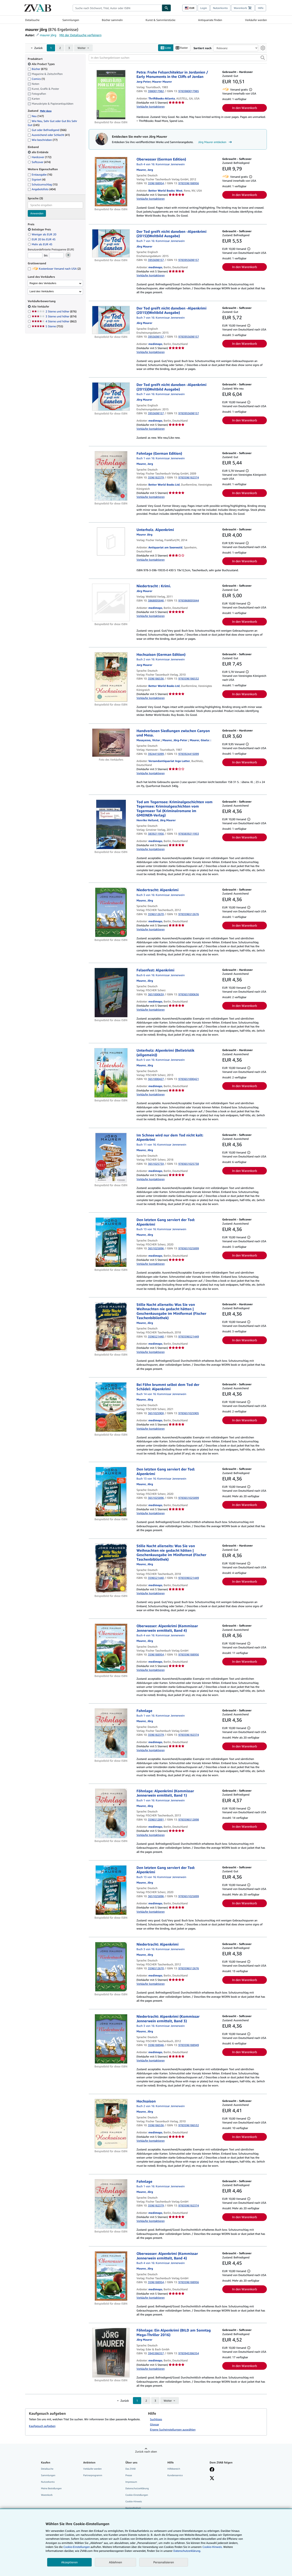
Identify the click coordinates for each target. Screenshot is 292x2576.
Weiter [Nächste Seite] (81, 48)
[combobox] (117, 8)
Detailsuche (32, 20)
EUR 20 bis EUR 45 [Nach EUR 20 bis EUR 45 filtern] (42, 239)
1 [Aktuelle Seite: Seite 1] (51, 48)
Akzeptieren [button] (69, 2562)
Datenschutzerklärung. (187, 2550)
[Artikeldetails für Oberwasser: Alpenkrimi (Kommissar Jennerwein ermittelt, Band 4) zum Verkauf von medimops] (111, 1648)
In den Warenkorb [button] (244, 108)
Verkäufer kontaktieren (150, 106)
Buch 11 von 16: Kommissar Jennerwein (161, 1144)
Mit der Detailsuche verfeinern (80, 35)
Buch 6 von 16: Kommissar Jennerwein (160, 975)
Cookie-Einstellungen (76, 2546)
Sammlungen (70, 20)
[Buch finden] (166, 8)
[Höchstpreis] (56, 255)
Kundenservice (175, 2475)
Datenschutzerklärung (137, 2488)
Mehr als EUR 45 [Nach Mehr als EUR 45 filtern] (40, 244)
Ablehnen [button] (115, 2562)
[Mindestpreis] (35, 255)
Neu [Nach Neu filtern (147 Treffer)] (36, 116)
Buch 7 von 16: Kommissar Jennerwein (160, 241)
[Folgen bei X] (212, 2478)
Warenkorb (46, 2494)
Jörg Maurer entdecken (215, 142)
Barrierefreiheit (133, 2507)
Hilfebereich (173, 2468)
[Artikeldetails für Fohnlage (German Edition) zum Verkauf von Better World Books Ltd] (111, 476)
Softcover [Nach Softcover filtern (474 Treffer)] (39, 162)
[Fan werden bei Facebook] (212, 2470)
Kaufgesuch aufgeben (42, 2426)
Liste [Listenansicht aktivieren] (166, 48)
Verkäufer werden (256, 20)
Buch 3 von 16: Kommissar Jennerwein (160, 895)
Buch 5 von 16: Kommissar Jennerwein (160, 1059)
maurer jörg (48, 35)
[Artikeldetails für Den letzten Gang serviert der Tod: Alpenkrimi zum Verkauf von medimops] (111, 1242)
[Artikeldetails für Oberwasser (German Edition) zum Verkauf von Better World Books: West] (111, 181)
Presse (128, 2475)
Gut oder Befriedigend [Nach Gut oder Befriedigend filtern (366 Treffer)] (47, 130)
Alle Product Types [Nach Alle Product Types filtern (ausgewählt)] (41, 64)
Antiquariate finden (210, 20)
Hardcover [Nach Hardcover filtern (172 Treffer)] (39, 157)
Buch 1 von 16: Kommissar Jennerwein (160, 458)
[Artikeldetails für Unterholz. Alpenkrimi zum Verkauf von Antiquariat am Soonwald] (111, 541)
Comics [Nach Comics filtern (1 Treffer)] (36, 78)
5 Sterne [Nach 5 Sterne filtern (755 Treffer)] (47, 326)
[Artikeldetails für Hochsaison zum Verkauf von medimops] (111, 2123)
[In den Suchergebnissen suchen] (178, 57)
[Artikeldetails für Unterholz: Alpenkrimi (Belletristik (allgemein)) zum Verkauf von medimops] (111, 1073)
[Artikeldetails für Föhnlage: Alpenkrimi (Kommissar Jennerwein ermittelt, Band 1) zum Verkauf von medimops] (111, 1813)
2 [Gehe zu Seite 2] (60, 48)
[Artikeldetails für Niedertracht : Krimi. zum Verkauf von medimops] (111, 602)
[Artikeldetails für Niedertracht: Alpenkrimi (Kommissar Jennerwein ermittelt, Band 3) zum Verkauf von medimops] (111, 2039)
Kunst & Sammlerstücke (160, 20)
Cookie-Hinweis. (212, 2546)
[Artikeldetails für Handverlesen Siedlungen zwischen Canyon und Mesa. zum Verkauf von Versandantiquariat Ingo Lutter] (111, 742)
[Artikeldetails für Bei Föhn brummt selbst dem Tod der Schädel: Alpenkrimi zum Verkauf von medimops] (111, 1407)
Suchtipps (156, 2419)
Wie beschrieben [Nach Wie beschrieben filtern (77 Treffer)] (42, 139)
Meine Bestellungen (51, 2488)
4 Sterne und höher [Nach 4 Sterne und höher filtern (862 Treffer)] (54, 321)
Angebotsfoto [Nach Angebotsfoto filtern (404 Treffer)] (42, 189)
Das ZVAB (130, 2468)
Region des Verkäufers (43, 283)
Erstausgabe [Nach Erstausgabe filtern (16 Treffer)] (40, 174)
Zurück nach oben (146, 2451)
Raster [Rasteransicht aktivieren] (182, 48)
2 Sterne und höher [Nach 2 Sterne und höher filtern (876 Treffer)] (54, 311)
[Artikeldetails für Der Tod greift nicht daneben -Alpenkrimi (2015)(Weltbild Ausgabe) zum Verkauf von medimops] (111, 243)
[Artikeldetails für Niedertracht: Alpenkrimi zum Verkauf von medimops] (111, 912)
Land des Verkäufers (42, 291)
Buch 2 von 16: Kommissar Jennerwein (160, 659)
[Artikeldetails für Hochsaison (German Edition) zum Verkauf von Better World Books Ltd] (111, 677)
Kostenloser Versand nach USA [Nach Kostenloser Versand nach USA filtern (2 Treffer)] (54, 268)
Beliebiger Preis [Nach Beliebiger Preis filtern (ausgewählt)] (40, 229)
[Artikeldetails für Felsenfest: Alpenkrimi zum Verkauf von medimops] (111, 992)
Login (203, 8)
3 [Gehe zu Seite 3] (69, 48)
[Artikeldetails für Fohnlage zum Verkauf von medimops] (111, 1733)
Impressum (131, 2481)
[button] (263, 57)
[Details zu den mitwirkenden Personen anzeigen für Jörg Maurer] (144, 169)
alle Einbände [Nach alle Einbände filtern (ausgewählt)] (38, 152)
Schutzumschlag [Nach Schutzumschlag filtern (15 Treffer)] (42, 184)
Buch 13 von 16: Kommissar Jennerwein (161, 1229)
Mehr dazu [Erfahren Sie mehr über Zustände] (46, 110)
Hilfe (260, 8)
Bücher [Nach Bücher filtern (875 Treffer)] (37, 69)
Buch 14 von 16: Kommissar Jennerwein (161, 1394)
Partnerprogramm (92, 2475)
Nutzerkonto (220, 8)
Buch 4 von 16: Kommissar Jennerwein (160, 164)
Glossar (154, 2424)
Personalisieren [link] (163, 2562)
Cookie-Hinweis (133, 2501)
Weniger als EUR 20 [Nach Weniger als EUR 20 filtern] (42, 234)
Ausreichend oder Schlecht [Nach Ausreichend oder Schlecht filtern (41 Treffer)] (49, 135)
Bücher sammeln (112, 20)
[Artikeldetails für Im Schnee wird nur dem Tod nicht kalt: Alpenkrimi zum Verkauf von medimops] (111, 1157)
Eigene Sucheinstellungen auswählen (173, 2429)
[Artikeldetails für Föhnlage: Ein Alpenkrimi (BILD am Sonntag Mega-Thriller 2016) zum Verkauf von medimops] (111, 2352)
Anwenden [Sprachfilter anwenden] (36, 213)
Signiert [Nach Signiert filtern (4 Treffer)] (36, 179)
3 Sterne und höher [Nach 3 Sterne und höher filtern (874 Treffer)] (54, 316)
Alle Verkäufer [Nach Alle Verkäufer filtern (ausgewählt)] (41, 306)
